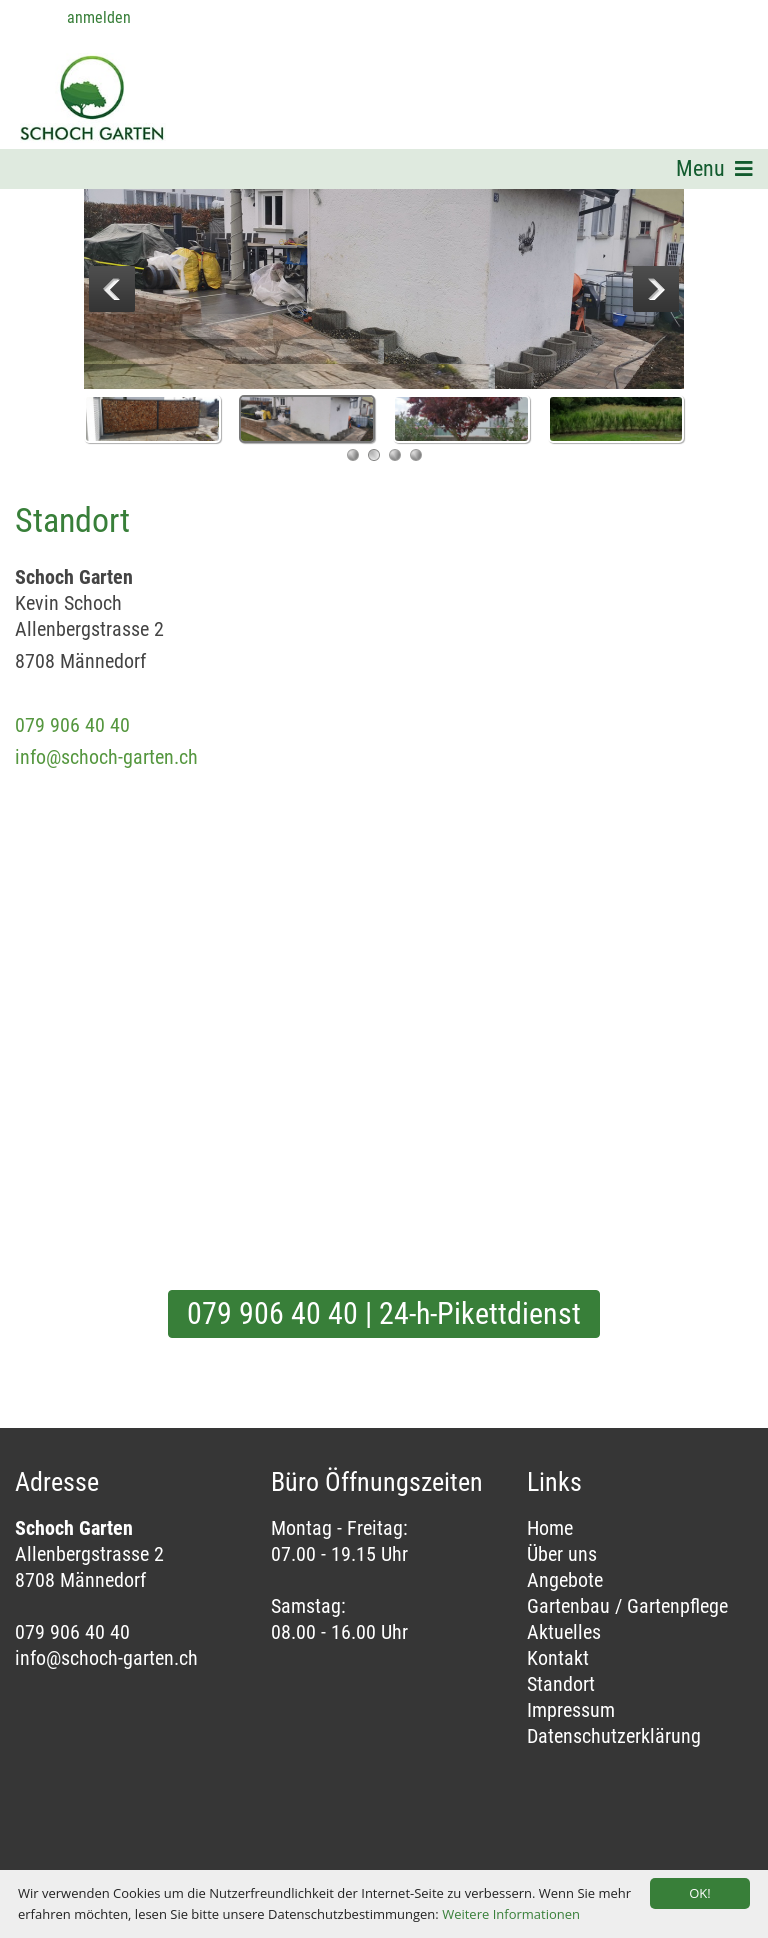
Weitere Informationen (511, 1914)
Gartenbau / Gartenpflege (627, 1606)
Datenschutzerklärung (614, 1736)
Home (550, 1528)
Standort (561, 1684)
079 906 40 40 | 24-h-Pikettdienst (384, 1313)
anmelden (99, 17)
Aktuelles (564, 1632)
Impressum (571, 1710)
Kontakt (558, 1658)
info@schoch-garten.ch (106, 757)
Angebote (565, 1580)
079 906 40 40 (72, 725)
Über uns (562, 1554)
